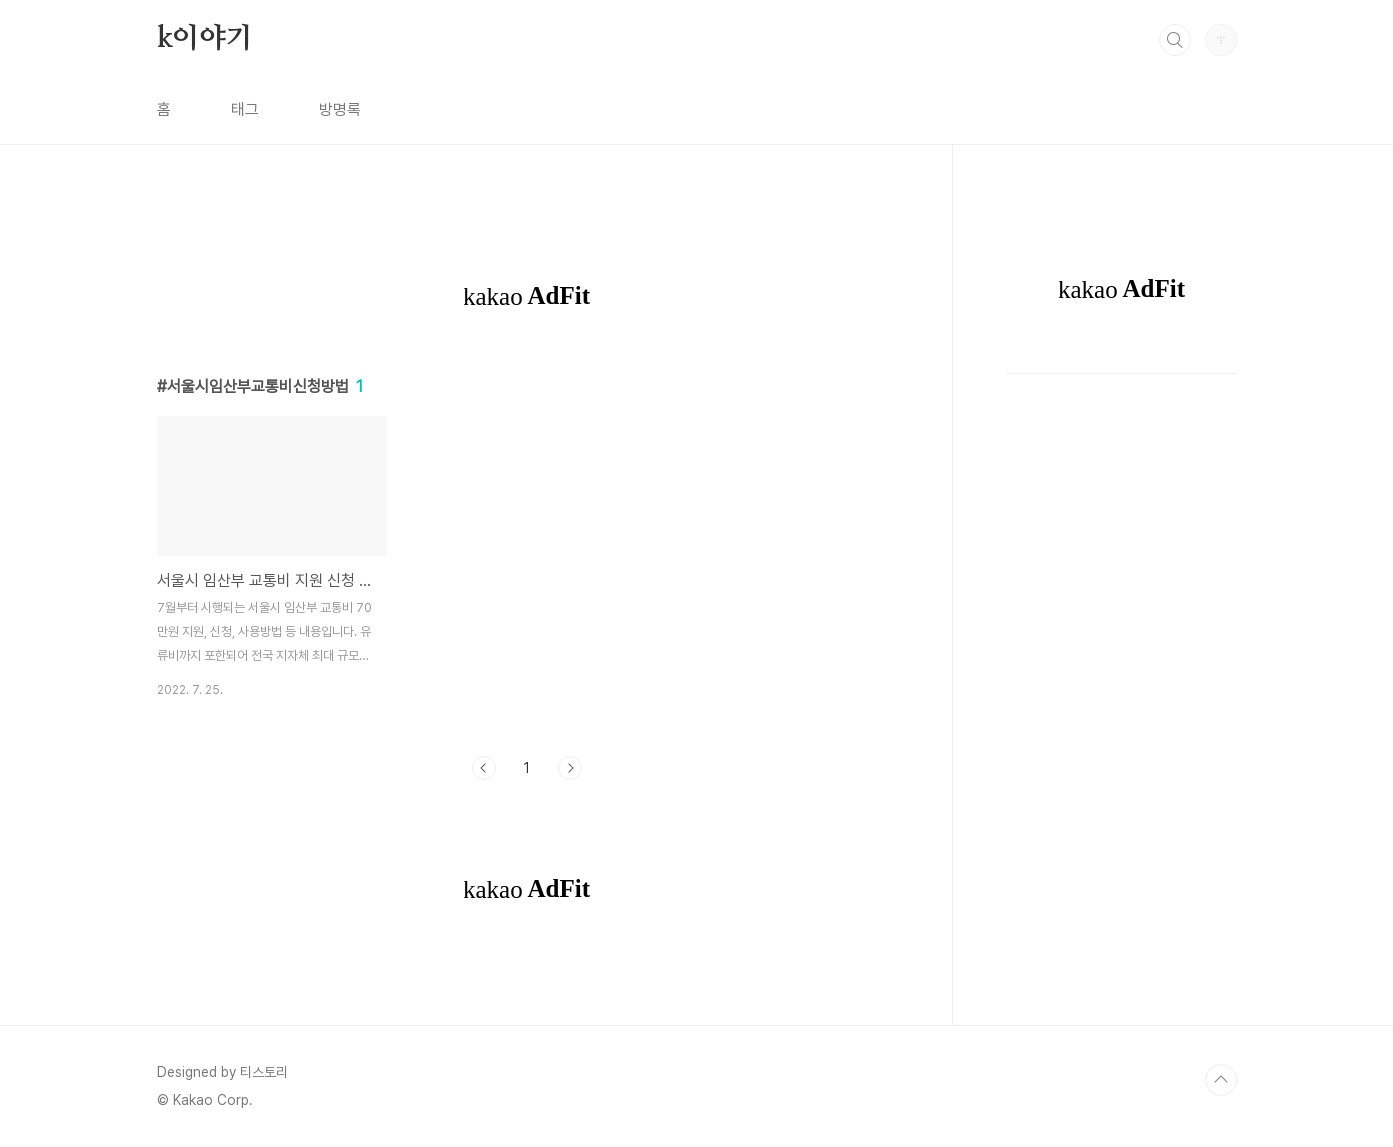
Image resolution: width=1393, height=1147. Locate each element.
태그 (245, 109)
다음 (570, 768)
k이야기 (205, 39)
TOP (1221, 1080)
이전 (484, 768)
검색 (1175, 40)
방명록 (340, 109)
